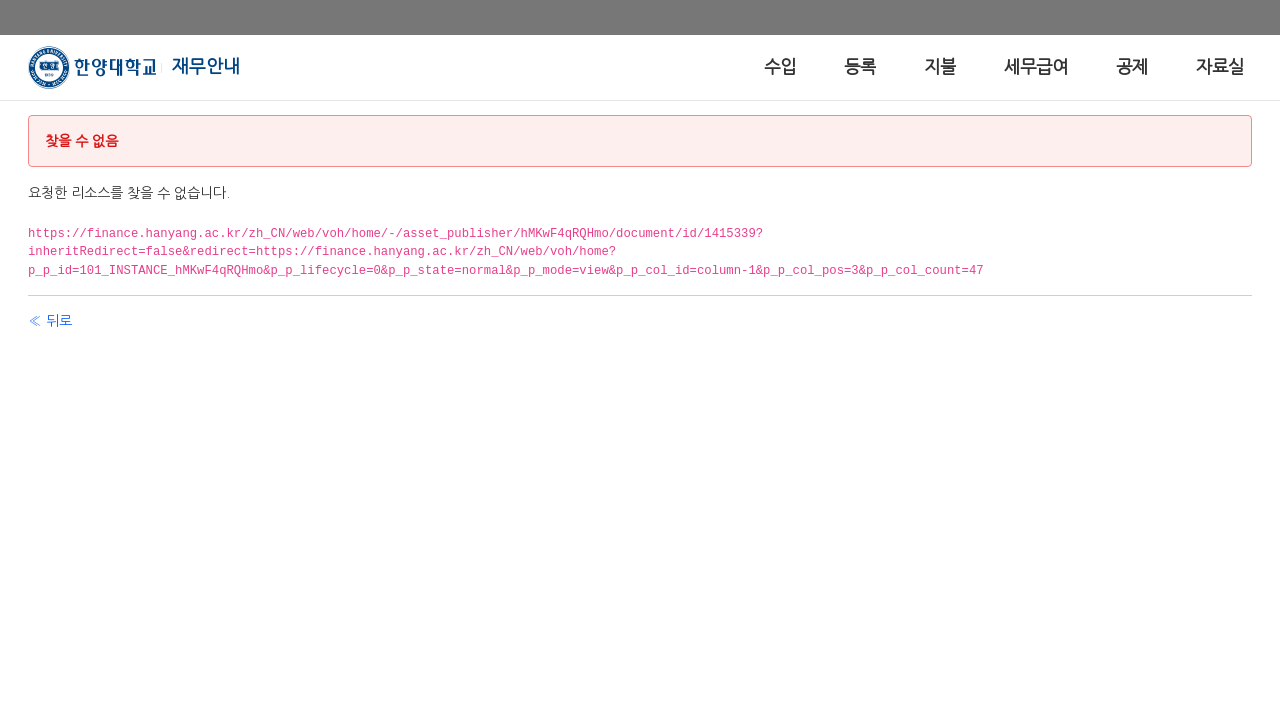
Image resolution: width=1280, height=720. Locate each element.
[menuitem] (780, 67)
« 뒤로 (50, 321)
